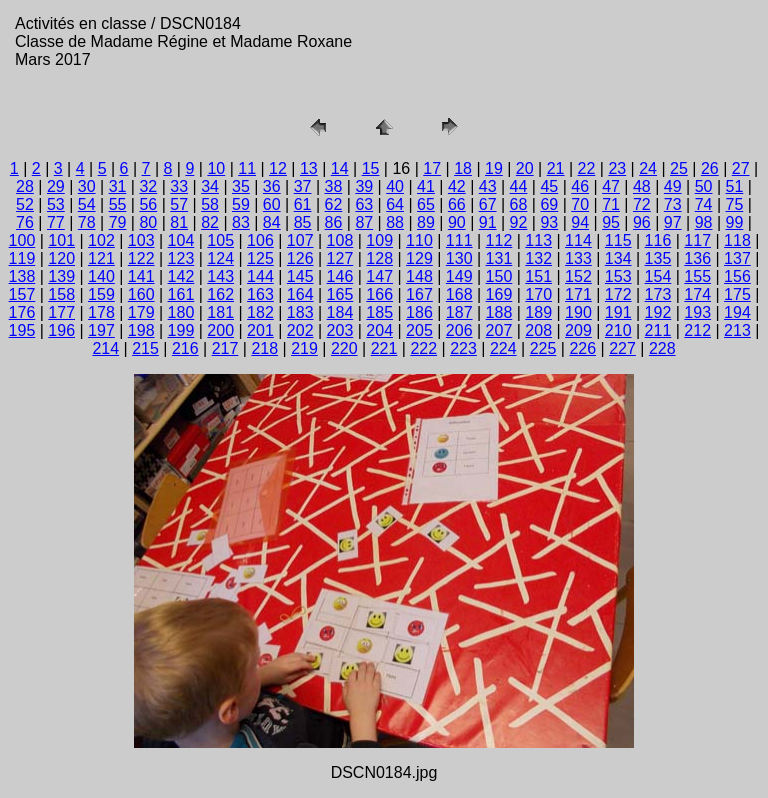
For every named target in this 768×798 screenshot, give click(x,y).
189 (538, 312)
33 (179, 186)
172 (618, 294)
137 (737, 258)
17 (432, 168)
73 (673, 204)
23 (617, 168)
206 (459, 330)
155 (697, 276)
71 (611, 204)
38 (334, 186)
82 (210, 222)
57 (179, 204)
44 (519, 186)
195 (22, 330)
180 (181, 312)
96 (642, 222)
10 (216, 168)
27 (741, 168)
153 (618, 276)
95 (611, 222)
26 (710, 168)
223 (463, 348)
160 (141, 294)
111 (459, 240)
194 (737, 312)
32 (148, 186)
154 (658, 276)
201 (260, 330)
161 (181, 294)
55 (118, 204)
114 (578, 240)
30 (87, 186)
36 (272, 186)
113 (538, 240)
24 (648, 168)
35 (241, 186)
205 (419, 330)
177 (61, 312)
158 (61, 294)
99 (735, 222)
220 (344, 348)
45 (549, 186)
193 (697, 312)
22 (587, 168)
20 (525, 168)
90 (457, 222)
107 (300, 240)
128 (379, 258)
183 (300, 312)
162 (220, 294)
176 (22, 312)
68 (519, 204)
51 (735, 186)
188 (499, 312)
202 (300, 330)
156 (737, 276)
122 (141, 258)
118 (737, 240)
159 (101, 294)
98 (704, 222)
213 (737, 330)
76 (25, 222)
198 (141, 330)
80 (148, 222)
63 (364, 204)
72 (642, 204)
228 (662, 348)
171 (578, 294)
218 (264, 348)
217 (225, 348)
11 (247, 168)
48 (642, 186)
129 (419, 258)
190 (578, 312)
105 (220, 240)
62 (334, 204)
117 (697, 240)
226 (582, 348)
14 (340, 168)
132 (538, 258)
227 (622, 348)
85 (303, 222)
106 (260, 240)
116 (658, 240)
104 (181, 240)
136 (697, 258)
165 (340, 294)
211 (658, 330)
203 (340, 330)
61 (303, 204)
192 (658, 312)
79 (118, 222)
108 (340, 240)
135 (658, 258)
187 (459, 312)
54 (87, 204)
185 (379, 312)
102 (101, 240)
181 (220, 312)
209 (578, 330)
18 (463, 168)
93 (549, 222)
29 (56, 186)
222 (423, 348)
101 (61, 240)
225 (543, 348)
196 (61, 330)
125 (260, 258)
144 (260, 276)
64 (395, 204)
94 (580, 222)
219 (304, 348)
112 (499, 240)
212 (697, 330)
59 (241, 204)
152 (578, 276)
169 (499, 294)
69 (549, 204)
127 (340, 258)
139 (61, 276)
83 (241, 222)
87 (364, 222)
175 (737, 294)
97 (673, 222)
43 (488, 186)
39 (364, 186)
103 (141, 240)
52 (25, 204)
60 (272, 204)
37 (303, 186)
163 (260, 294)
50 (704, 186)
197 (101, 330)
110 (419, 240)
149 (459, 276)
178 (101, 312)
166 (379, 294)
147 (379, 276)
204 (379, 330)
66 (457, 204)
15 (371, 168)
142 (181, 276)
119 (22, 258)
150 (499, 276)
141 (141, 276)
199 (181, 330)
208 (538, 330)
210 (618, 330)
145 (300, 276)
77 (56, 222)
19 (494, 168)
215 (145, 348)
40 (395, 186)
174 (697, 294)
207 (499, 330)
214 (105, 348)
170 (538, 294)
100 (22, 240)
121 (101, 258)
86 (334, 222)
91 (488, 222)
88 (395, 222)
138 (22, 276)
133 (578, 258)
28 (25, 186)
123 (181, 258)
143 (220, 276)
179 (141, 312)
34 (210, 186)
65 (426, 204)
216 (185, 348)
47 (611, 186)
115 (618, 240)
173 (658, 294)
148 (419, 276)
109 (379, 240)
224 (503, 348)
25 (679, 168)
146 (340, 276)
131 (499, 258)
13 (309, 168)
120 (61, 258)
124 (220, 258)
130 (459, 258)
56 (148, 204)
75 (735, 204)
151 (538, 276)
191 (618, 312)
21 (556, 168)
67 (488, 204)
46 (580, 186)
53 (56, 204)
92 (519, 222)
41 (426, 186)
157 (22, 294)
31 (118, 186)
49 (673, 186)
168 (459, 294)
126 (300, 258)
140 (101, 276)
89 (426, 222)
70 (580, 204)
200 (220, 330)
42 (457, 186)
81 (179, 222)
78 (87, 222)
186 (419, 312)
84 (272, 222)
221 (384, 348)
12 (278, 168)
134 (618, 258)
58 (210, 204)
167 (419, 294)
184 (340, 312)
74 (704, 204)
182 (260, 312)
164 (300, 294)
